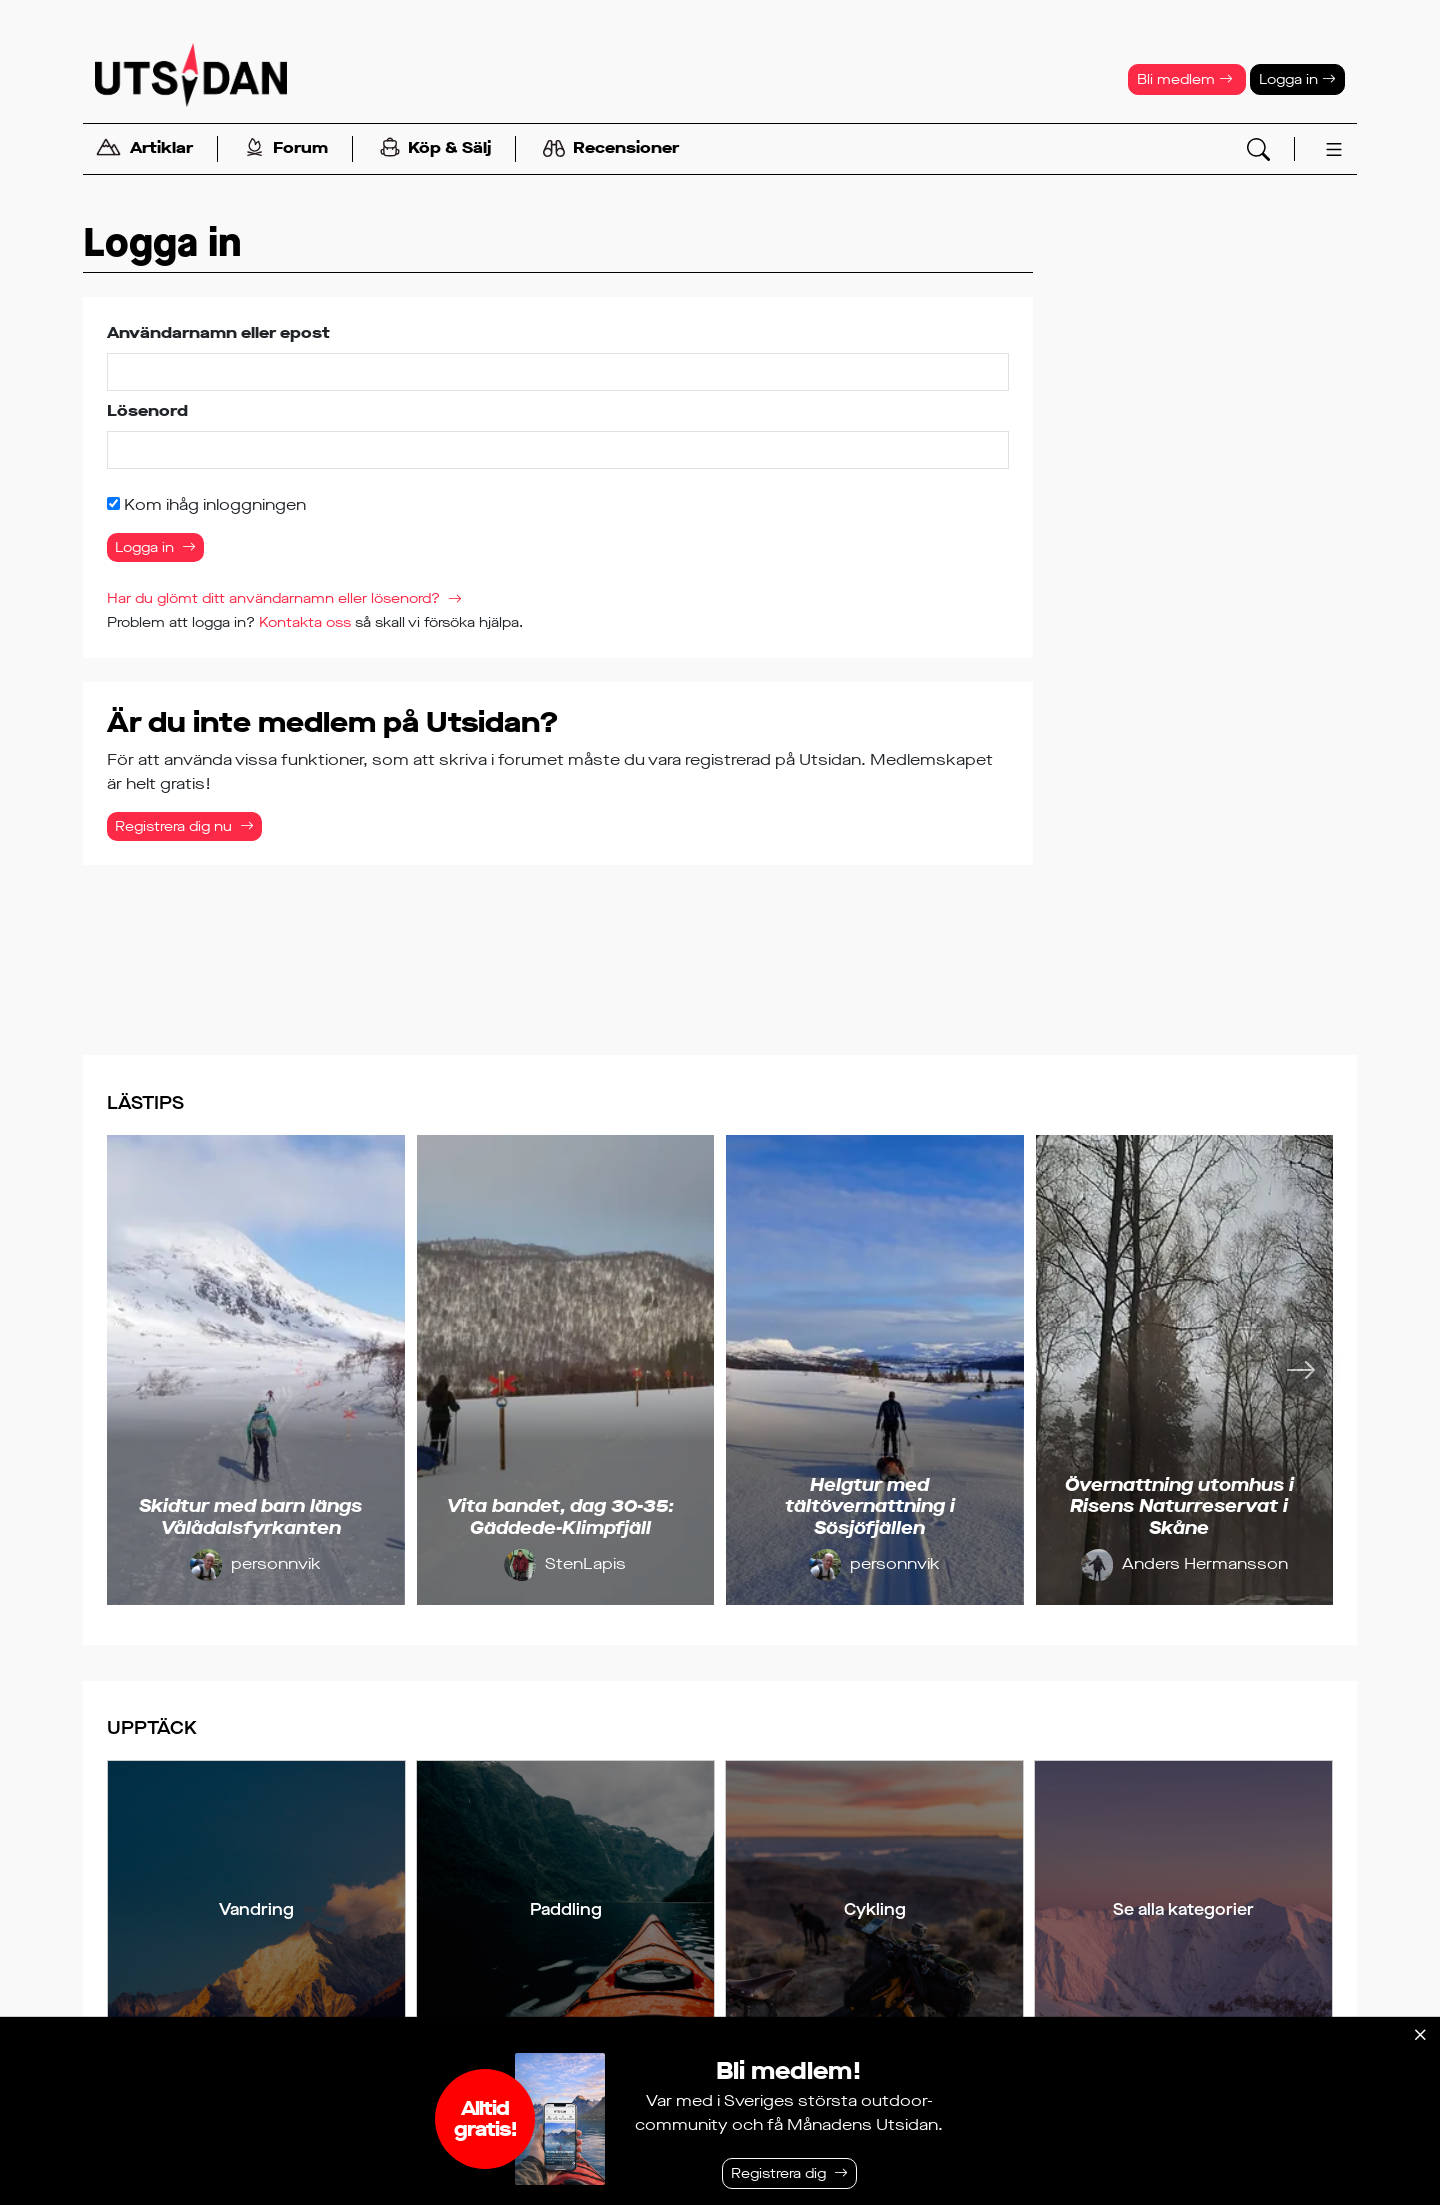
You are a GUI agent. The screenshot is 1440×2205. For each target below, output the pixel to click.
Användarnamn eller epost (218, 332)
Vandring (256, 1909)
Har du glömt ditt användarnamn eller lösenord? (273, 598)
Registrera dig (778, 2173)
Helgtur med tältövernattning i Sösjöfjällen (870, 1506)
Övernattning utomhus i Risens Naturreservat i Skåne (1179, 1506)
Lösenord (147, 410)
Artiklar (144, 149)
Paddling (566, 1909)
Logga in (1297, 79)
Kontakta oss (305, 622)
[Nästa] (1301, 1370)
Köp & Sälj (435, 149)
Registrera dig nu (173, 826)
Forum (286, 149)
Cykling (875, 1909)
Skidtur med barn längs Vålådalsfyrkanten (250, 1517)
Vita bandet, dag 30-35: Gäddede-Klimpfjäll (560, 1517)
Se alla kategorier (1183, 1909)
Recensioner (611, 149)
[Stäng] (1420, 2035)
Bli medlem (1185, 79)
